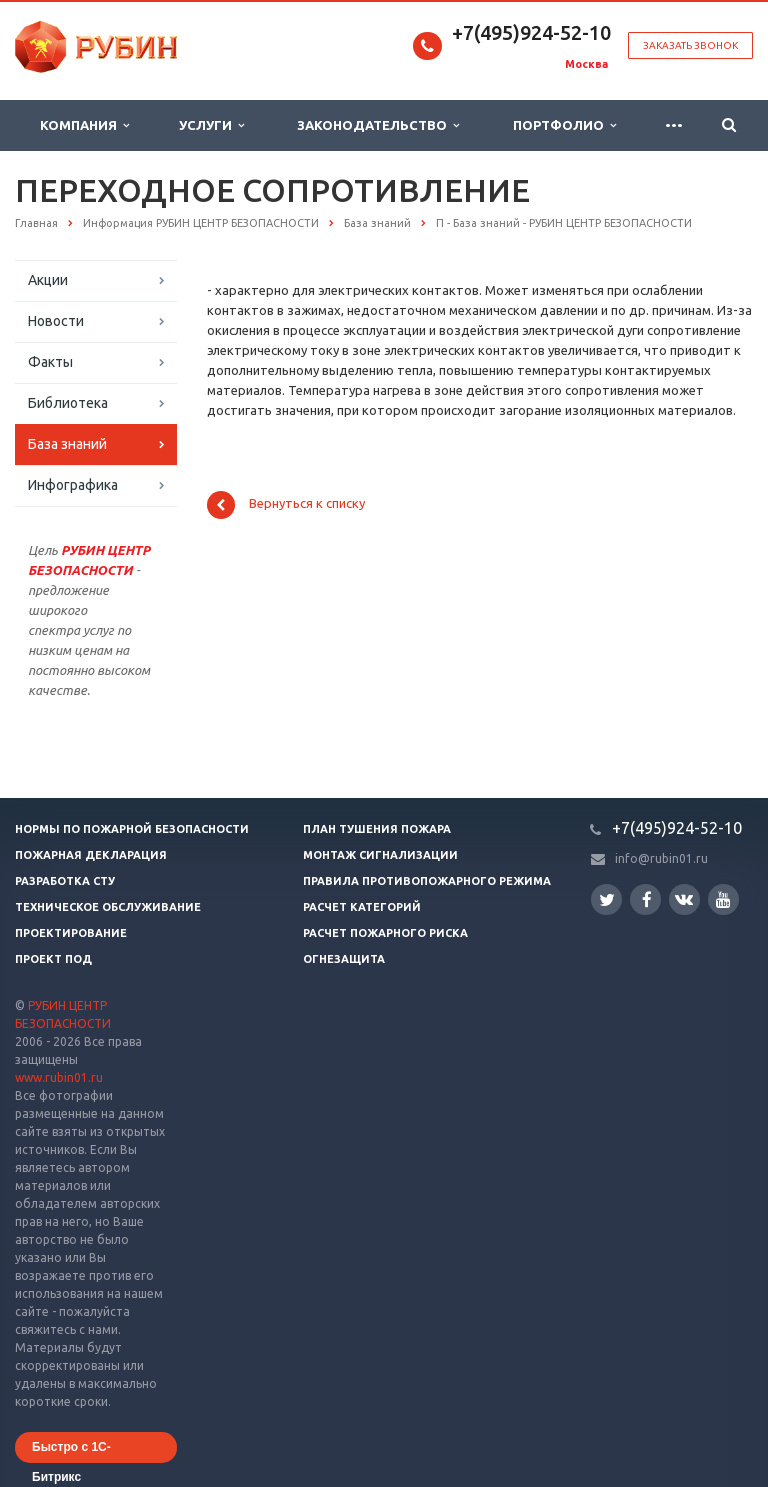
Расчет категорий (362, 907)
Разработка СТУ (65, 881)
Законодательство (378, 125)
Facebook (647, 899)
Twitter (607, 899)
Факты (50, 362)
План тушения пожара (377, 829)
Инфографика (73, 485)
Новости (56, 321)
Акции (48, 280)
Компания (84, 125)
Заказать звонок (690, 45)
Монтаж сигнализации (380, 855)
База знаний (67, 444)
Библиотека (68, 403)
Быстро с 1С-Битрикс (71, 1451)
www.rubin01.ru (59, 1077)
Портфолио (564, 125)
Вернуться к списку (286, 505)
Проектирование (71, 933)
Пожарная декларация (91, 855)
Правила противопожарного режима (427, 881)
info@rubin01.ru (661, 858)
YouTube (723, 899)
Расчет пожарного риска (385, 933)
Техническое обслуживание (108, 907)
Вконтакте (684, 898)
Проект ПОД (53, 959)
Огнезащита (344, 959)
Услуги (211, 125)
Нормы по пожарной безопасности (132, 829)
